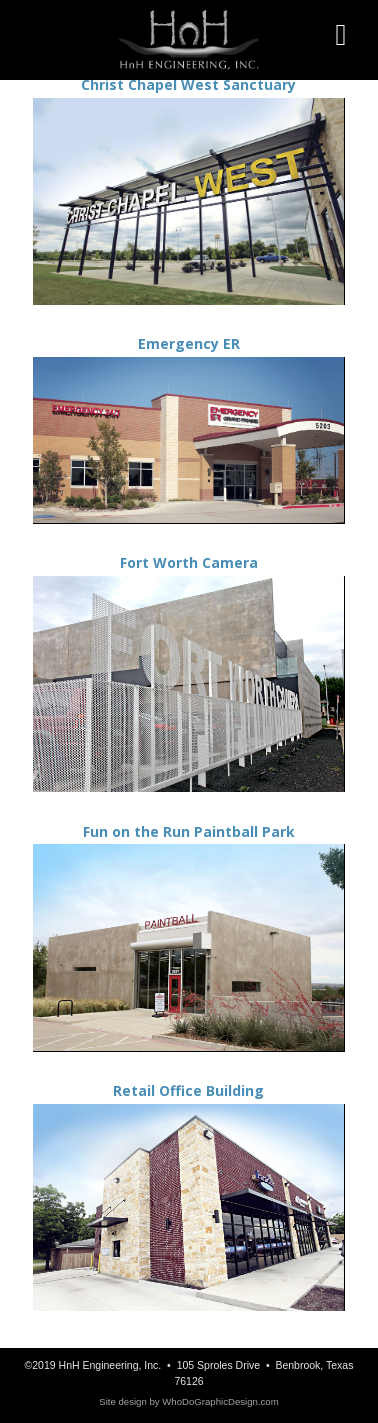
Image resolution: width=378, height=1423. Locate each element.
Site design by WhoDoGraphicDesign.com (188, 1401)
